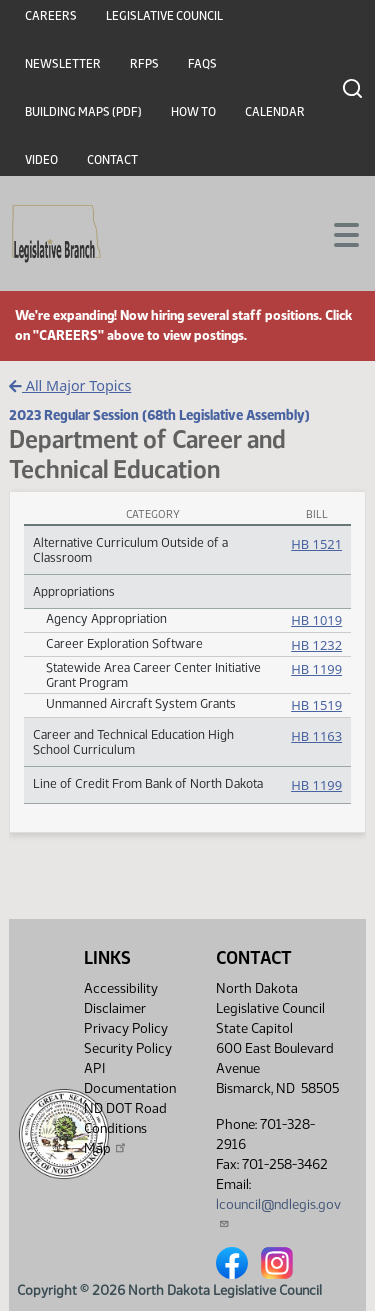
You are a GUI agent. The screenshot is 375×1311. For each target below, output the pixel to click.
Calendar (275, 112)
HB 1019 (316, 620)
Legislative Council (164, 16)
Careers (51, 16)
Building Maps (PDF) (83, 112)
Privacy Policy (126, 1028)
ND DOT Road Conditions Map (125, 1128)
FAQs (202, 64)
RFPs (144, 64)
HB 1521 (316, 544)
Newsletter (63, 64)
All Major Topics (70, 385)
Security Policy (128, 1048)
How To (193, 112)
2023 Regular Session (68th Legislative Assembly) (159, 415)
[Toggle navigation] (336, 233)
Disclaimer (115, 1008)
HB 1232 (316, 645)
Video (41, 160)
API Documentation (130, 1078)
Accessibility (121, 988)
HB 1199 (316, 669)
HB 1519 (316, 705)
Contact (112, 160)
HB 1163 (316, 736)
